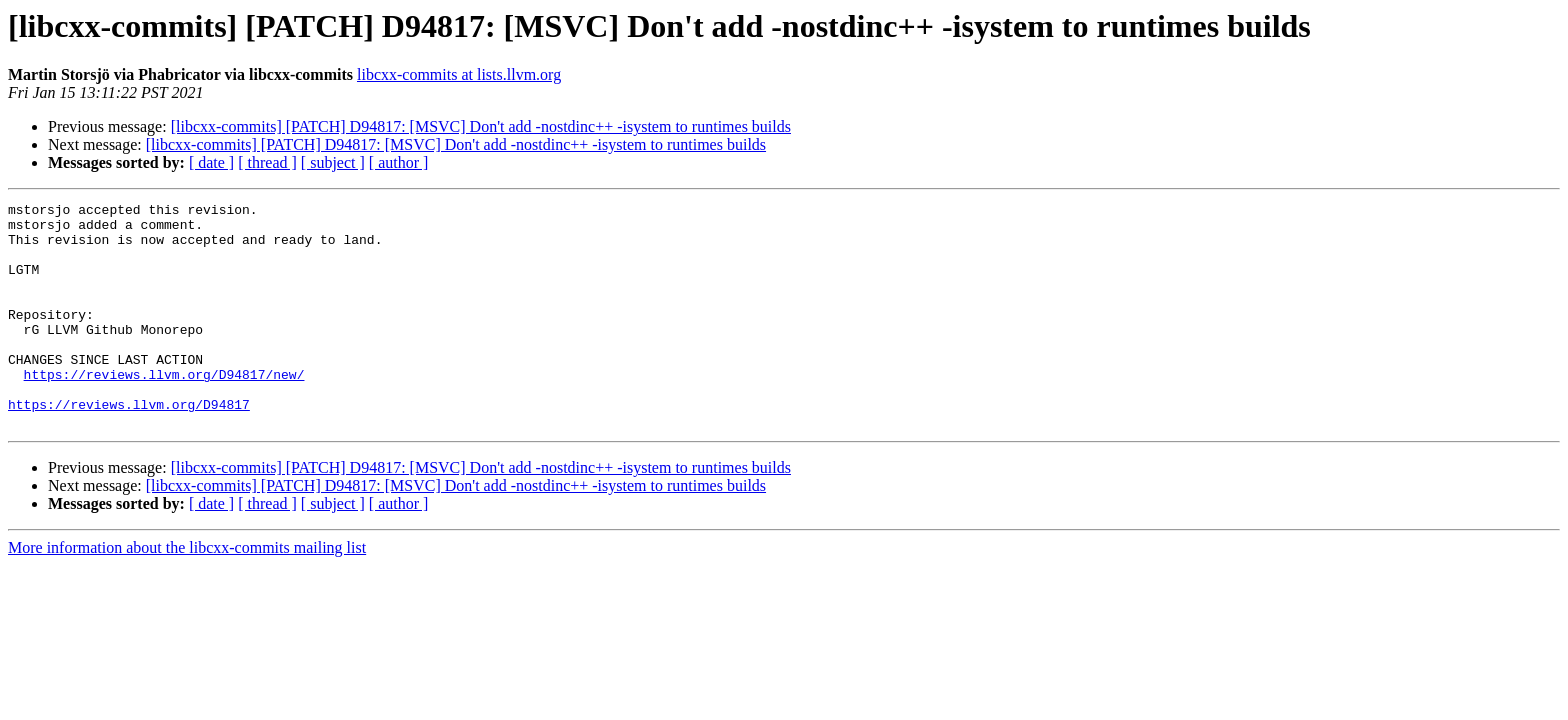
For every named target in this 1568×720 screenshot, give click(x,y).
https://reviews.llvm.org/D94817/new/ (164, 410)
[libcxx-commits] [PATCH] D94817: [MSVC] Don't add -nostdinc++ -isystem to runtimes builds (481, 126)
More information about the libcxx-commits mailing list (187, 592)
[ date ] (211, 162)
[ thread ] (267, 162)
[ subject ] (333, 162)
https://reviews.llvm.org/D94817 (129, 446)
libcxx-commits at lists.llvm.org (459, 74)
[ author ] (399, 162)
